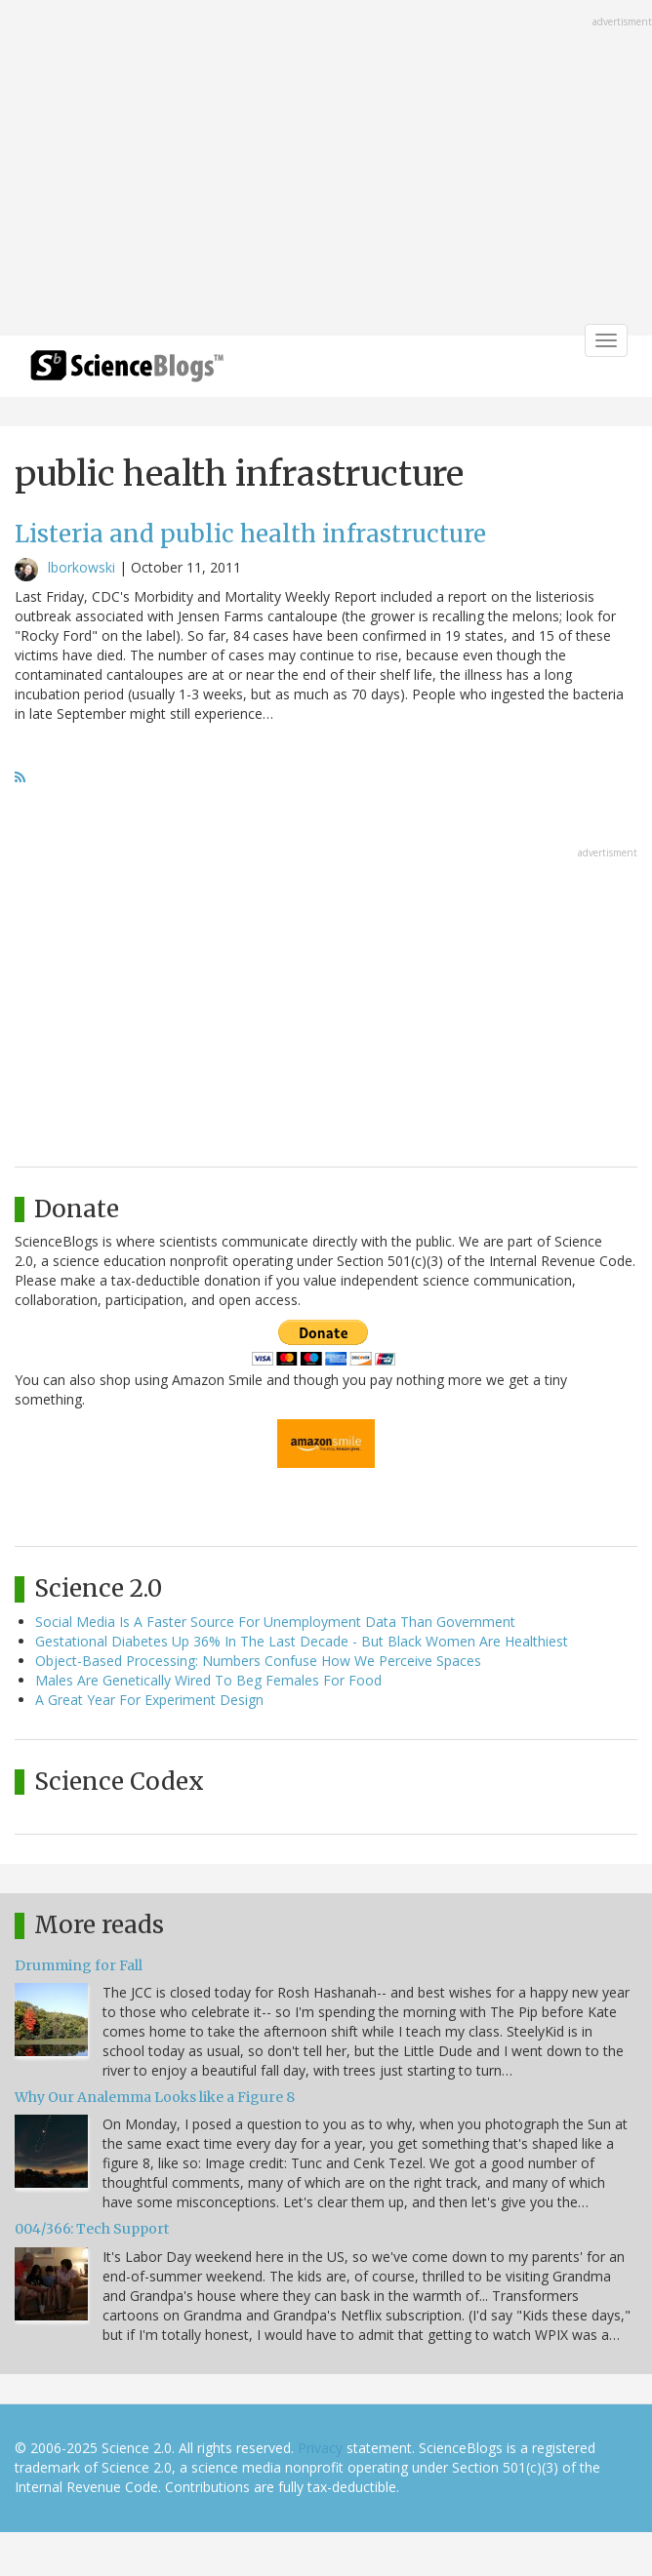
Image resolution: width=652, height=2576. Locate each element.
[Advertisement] (326, 169)
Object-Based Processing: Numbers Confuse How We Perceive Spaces (258, 1660)
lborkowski (81, 567)
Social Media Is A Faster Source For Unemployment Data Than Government (275, 1621)
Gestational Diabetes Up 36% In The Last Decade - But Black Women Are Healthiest (301, 1641)
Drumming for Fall (79, 1965)
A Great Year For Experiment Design (149, 1699)
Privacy (320, 2447)
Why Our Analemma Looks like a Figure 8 (155, 2097)
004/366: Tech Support (92, 2229)
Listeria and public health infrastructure (250, 534)
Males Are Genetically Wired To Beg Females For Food (208, 1680)
